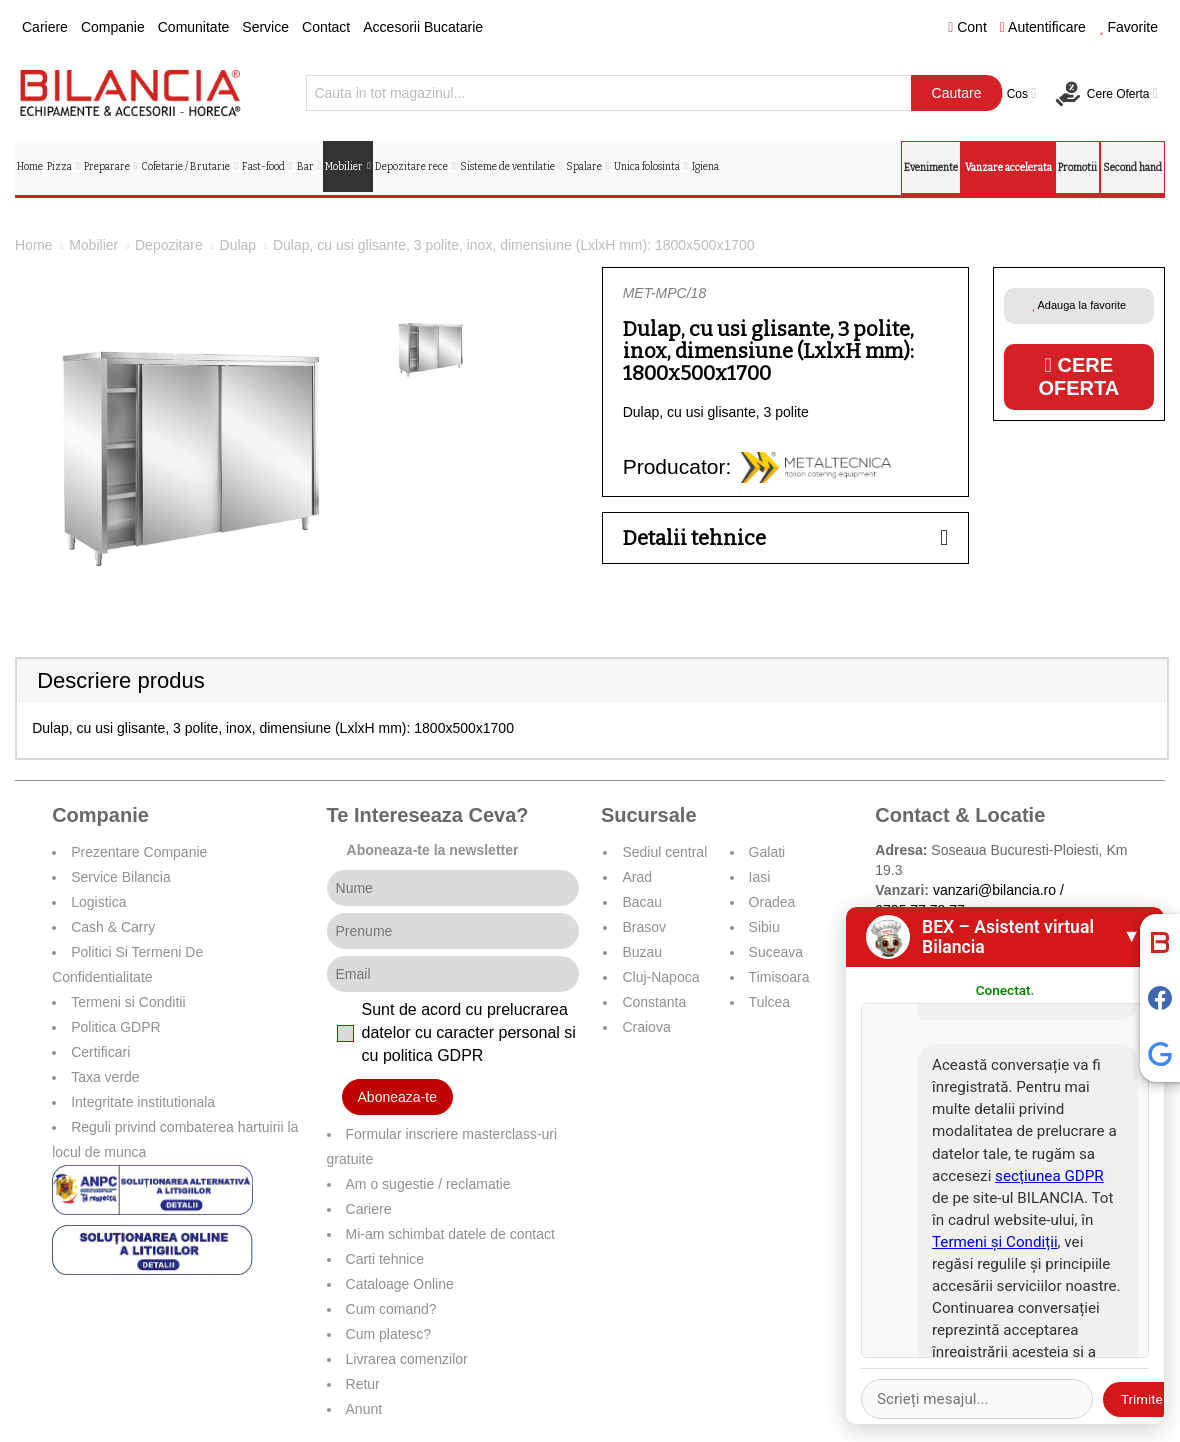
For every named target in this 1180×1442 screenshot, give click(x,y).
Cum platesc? (389, 1334)
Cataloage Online (400, 1284)
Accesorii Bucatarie (423, 27)
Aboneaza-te (397, 1097)
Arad (637, 877)
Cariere (45, 27)
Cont (967, 27)
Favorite (1128, 27)
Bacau (642, 902)
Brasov (644, 927)
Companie (113, 27)
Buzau (642, 952)
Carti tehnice (385, 1259)
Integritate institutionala (143, 1102)
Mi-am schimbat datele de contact (450, 1234)
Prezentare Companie (139, 852)
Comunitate (194, 27)
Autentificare (1043, 27)
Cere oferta (1078, 376)
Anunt (364, 1409)
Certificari (100, 1052)
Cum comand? (391, 1309)
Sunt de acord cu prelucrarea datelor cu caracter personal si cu (469, 1032)
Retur (363, 1384)
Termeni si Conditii (128, 1002)
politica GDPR (433, 1055)
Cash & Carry (113, 927)
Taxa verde (105, 1077)
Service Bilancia (121, 877)
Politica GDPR (115, 1027)
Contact (326, 27)
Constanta (654, 1002)
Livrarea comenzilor (407, 1359)
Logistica (98, 902)
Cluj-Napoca (660, 977)
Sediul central (664, 852)
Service (265, 27)
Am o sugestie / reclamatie (428, 1184)
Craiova (646, 1027)
